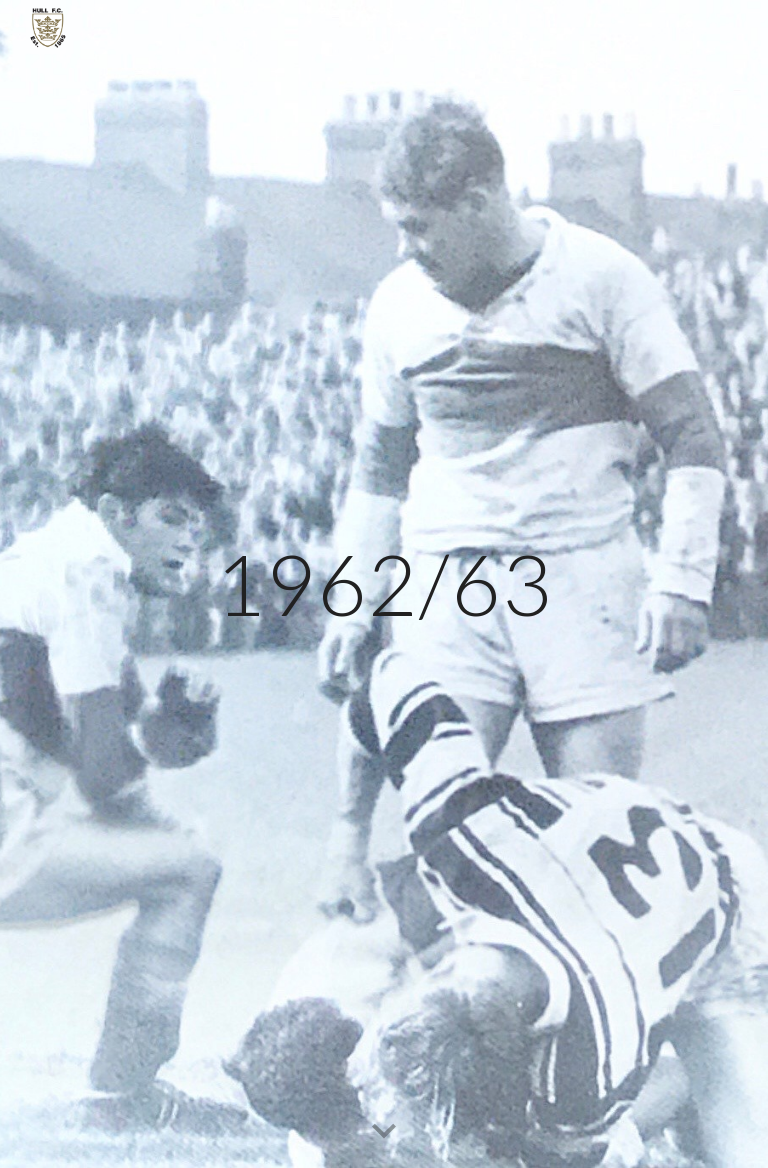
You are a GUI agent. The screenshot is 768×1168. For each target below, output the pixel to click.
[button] (384, 1132)
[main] (383, 583)
